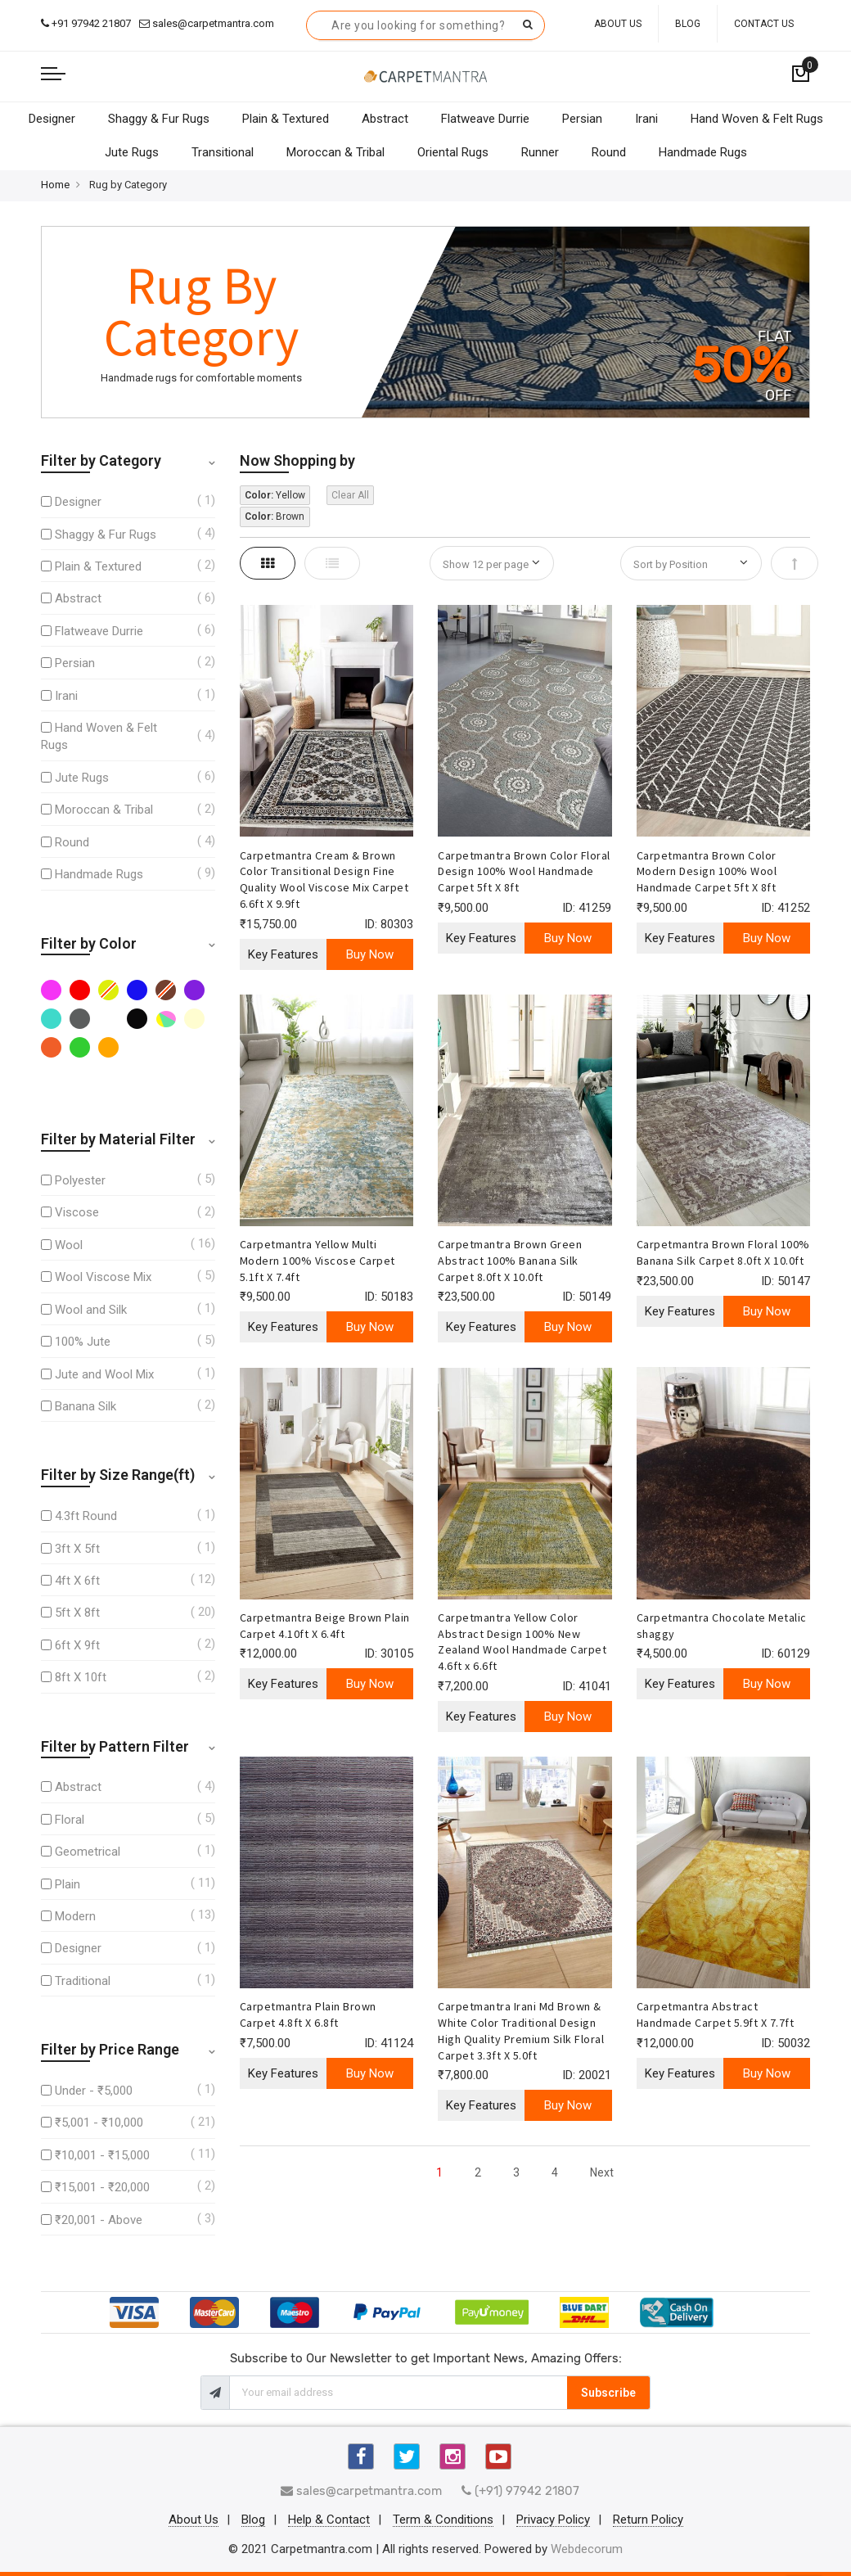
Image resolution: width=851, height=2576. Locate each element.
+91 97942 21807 (86, 23)
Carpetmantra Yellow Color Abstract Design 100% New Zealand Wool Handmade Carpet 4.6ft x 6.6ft (522, 1641)
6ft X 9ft (77, 1645)
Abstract (385, 118)
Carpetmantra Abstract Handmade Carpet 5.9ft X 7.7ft (716, 2014)
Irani (646, 118)
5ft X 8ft (77, 1612)
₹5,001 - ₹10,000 (99, 2122)
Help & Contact (329, 2520)
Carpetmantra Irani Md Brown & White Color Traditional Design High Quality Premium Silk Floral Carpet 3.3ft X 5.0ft (521, 2030)
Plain (67, 1884)
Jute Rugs (132, 152)
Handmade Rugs (703, 152)
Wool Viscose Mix (103, 1277)
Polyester (80, 1180)
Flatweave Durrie (485, 118)
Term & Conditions (443, 2520)
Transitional (222, 152)
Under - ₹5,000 (94, 2090)
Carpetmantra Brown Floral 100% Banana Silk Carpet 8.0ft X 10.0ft (723, 1252)
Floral (69, 1819)
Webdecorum (587, 2549)
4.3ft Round (86, 1516)
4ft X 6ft (77, 1580)
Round (609, 152)
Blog (687, 23)
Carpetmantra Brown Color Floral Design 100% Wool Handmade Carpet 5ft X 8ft (524, 872)
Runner (540, 152)
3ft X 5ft (77, 1548)
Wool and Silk (91, 1309)
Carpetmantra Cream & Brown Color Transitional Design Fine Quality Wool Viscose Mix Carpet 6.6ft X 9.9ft (324, 879)
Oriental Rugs (453, 152)
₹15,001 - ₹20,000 (102, 2187)
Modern (75, 1916)
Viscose (77, 1212)
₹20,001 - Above (98, 2220)
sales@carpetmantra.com (206, 23)
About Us (618, 23)
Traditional (82, 1981)
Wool (69, 1245)
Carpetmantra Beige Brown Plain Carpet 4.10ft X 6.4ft (325, 1625)
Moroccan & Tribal (335, 152)
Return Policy (648, 2520)
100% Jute (82, 1341)
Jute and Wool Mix (104, 1374)
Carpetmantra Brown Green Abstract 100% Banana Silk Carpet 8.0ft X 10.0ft (510, 1260)
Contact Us (764, 23)
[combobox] (425, 25)
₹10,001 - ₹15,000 (102, 2155)
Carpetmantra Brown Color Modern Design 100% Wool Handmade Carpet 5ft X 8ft (707, 872)
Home (55, 184)
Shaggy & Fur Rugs (158, 118)
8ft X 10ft (80, 1677)
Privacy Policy (553, 2520)
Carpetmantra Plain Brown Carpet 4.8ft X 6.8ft (308, 2014)
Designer (52, 118)
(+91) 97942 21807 (520, 2491)
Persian (582, 118)
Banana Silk (85, 1406)
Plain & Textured (285, 118)
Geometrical (87, 1851)
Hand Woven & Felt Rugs (757, 118)
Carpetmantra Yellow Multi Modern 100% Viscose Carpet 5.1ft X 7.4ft (317, 1260)
